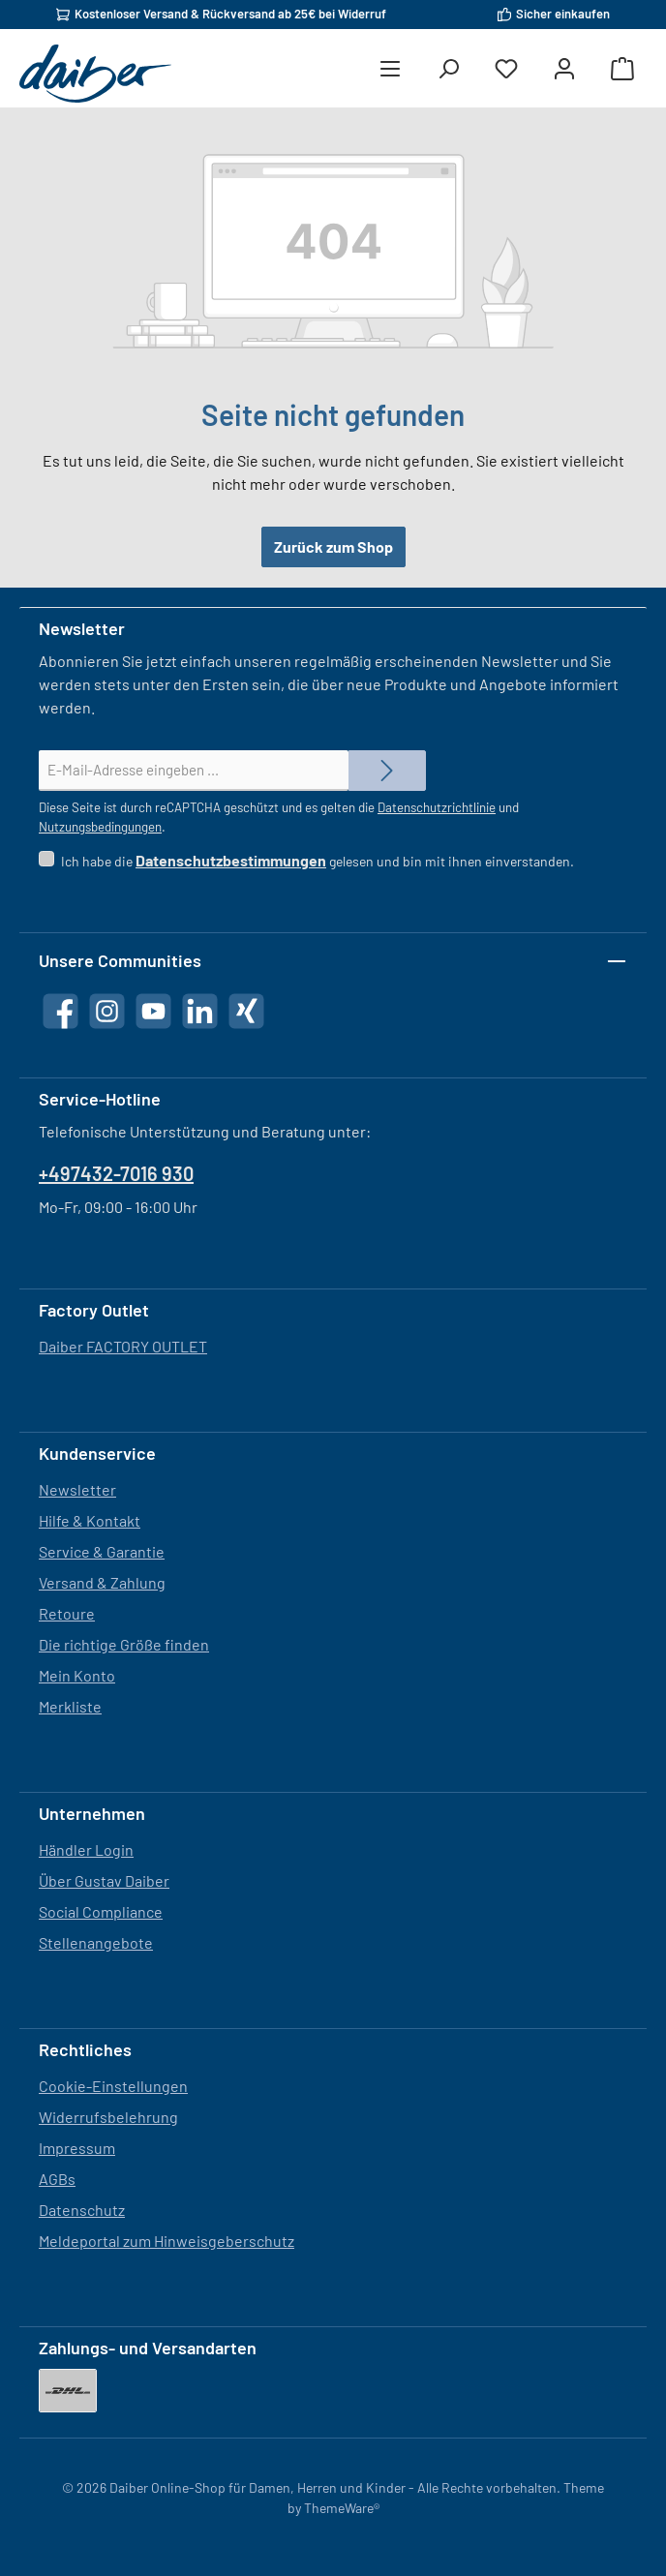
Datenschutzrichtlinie (437, 807)
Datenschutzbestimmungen (231, 860)
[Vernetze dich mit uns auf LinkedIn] (200, 1011)
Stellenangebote (96, 1942)
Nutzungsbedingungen (100, 826)
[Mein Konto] (564, 69)
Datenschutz (82, 2209)
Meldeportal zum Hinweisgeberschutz (166, 2240)
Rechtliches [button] (85, 2049)
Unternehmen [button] (92, 1813)
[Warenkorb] (622, 69)
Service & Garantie (102, 1551)
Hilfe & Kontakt (89, 1520)
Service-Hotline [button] (100, 1098)
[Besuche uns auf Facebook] (60, 1011)
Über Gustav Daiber (104, 1880)
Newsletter (77, 1489)
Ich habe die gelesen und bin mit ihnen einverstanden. (317, 861)
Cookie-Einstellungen (113, 2085)
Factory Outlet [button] (94, 1309)
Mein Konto (77, 1675)
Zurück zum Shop (333, 546)
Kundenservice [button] (97, 1453)
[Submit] (387, 771)
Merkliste (70, 1706)
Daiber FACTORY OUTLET (123, 1346)
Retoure (67, 1613)
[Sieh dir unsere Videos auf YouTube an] (153, 1011)
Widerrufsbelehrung (108, 2116)
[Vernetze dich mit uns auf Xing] (246, 1011)
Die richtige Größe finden (124, 1644)
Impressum (77, 2147)
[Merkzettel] (506, 69)
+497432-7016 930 (116, 1173)
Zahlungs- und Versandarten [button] (148, 2347)
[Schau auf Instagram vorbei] (107, 1011)
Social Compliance (101, 1911)
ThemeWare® (341, 2508)
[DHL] (68, 2390)
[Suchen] (448, 69)
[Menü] (390, 69)
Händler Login (86, 1849)
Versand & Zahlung (102, 1582)
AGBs (57, 2178)
